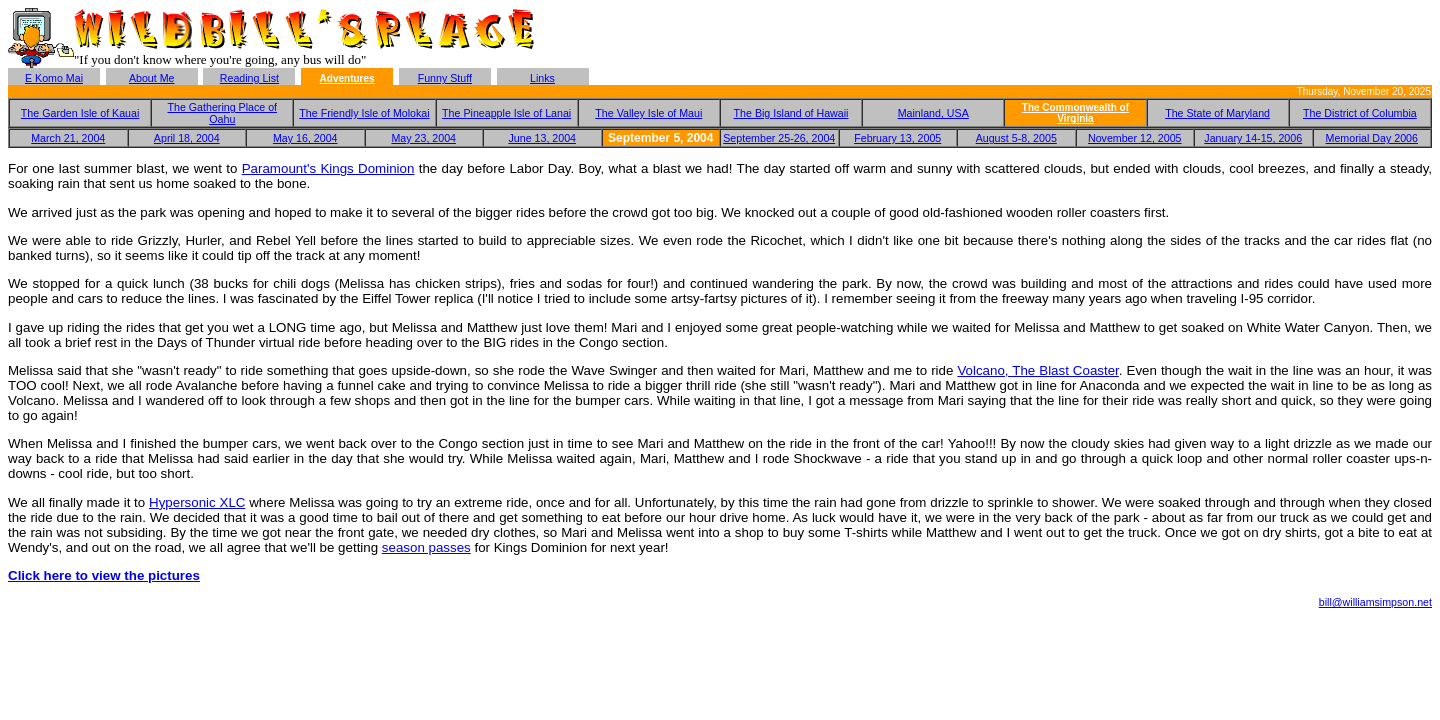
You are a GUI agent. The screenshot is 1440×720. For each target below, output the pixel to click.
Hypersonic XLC (197, 502)
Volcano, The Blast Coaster (1037, 370)
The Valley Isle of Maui (648, 113)
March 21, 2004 (68, 138)
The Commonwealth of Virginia (1075, 113)
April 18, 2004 (187, 138)
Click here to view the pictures (104, 575)
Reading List (249, 78)
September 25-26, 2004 (779, 138)
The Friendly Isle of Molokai (364, 113)
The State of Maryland (1217, 113)
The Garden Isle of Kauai (80, 113)
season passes (426, 547)
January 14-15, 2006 (1253, 138)
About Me (152, 78)
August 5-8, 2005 (1016, 138)
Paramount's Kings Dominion (328, 168)
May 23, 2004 (423, 138)
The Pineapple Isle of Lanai (506, 113)
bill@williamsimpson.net (1375, 602)
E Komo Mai (54, 78)
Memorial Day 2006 (1372, 138)
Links (542, 78)
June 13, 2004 (542, 138)
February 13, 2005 (897, 138)
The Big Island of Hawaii (791, 113)
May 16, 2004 (305, 138)
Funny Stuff (445, 78)
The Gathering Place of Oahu (222, 113)
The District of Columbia (1360, 113)
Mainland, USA (933, 113)
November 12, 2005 (1135, 138)
